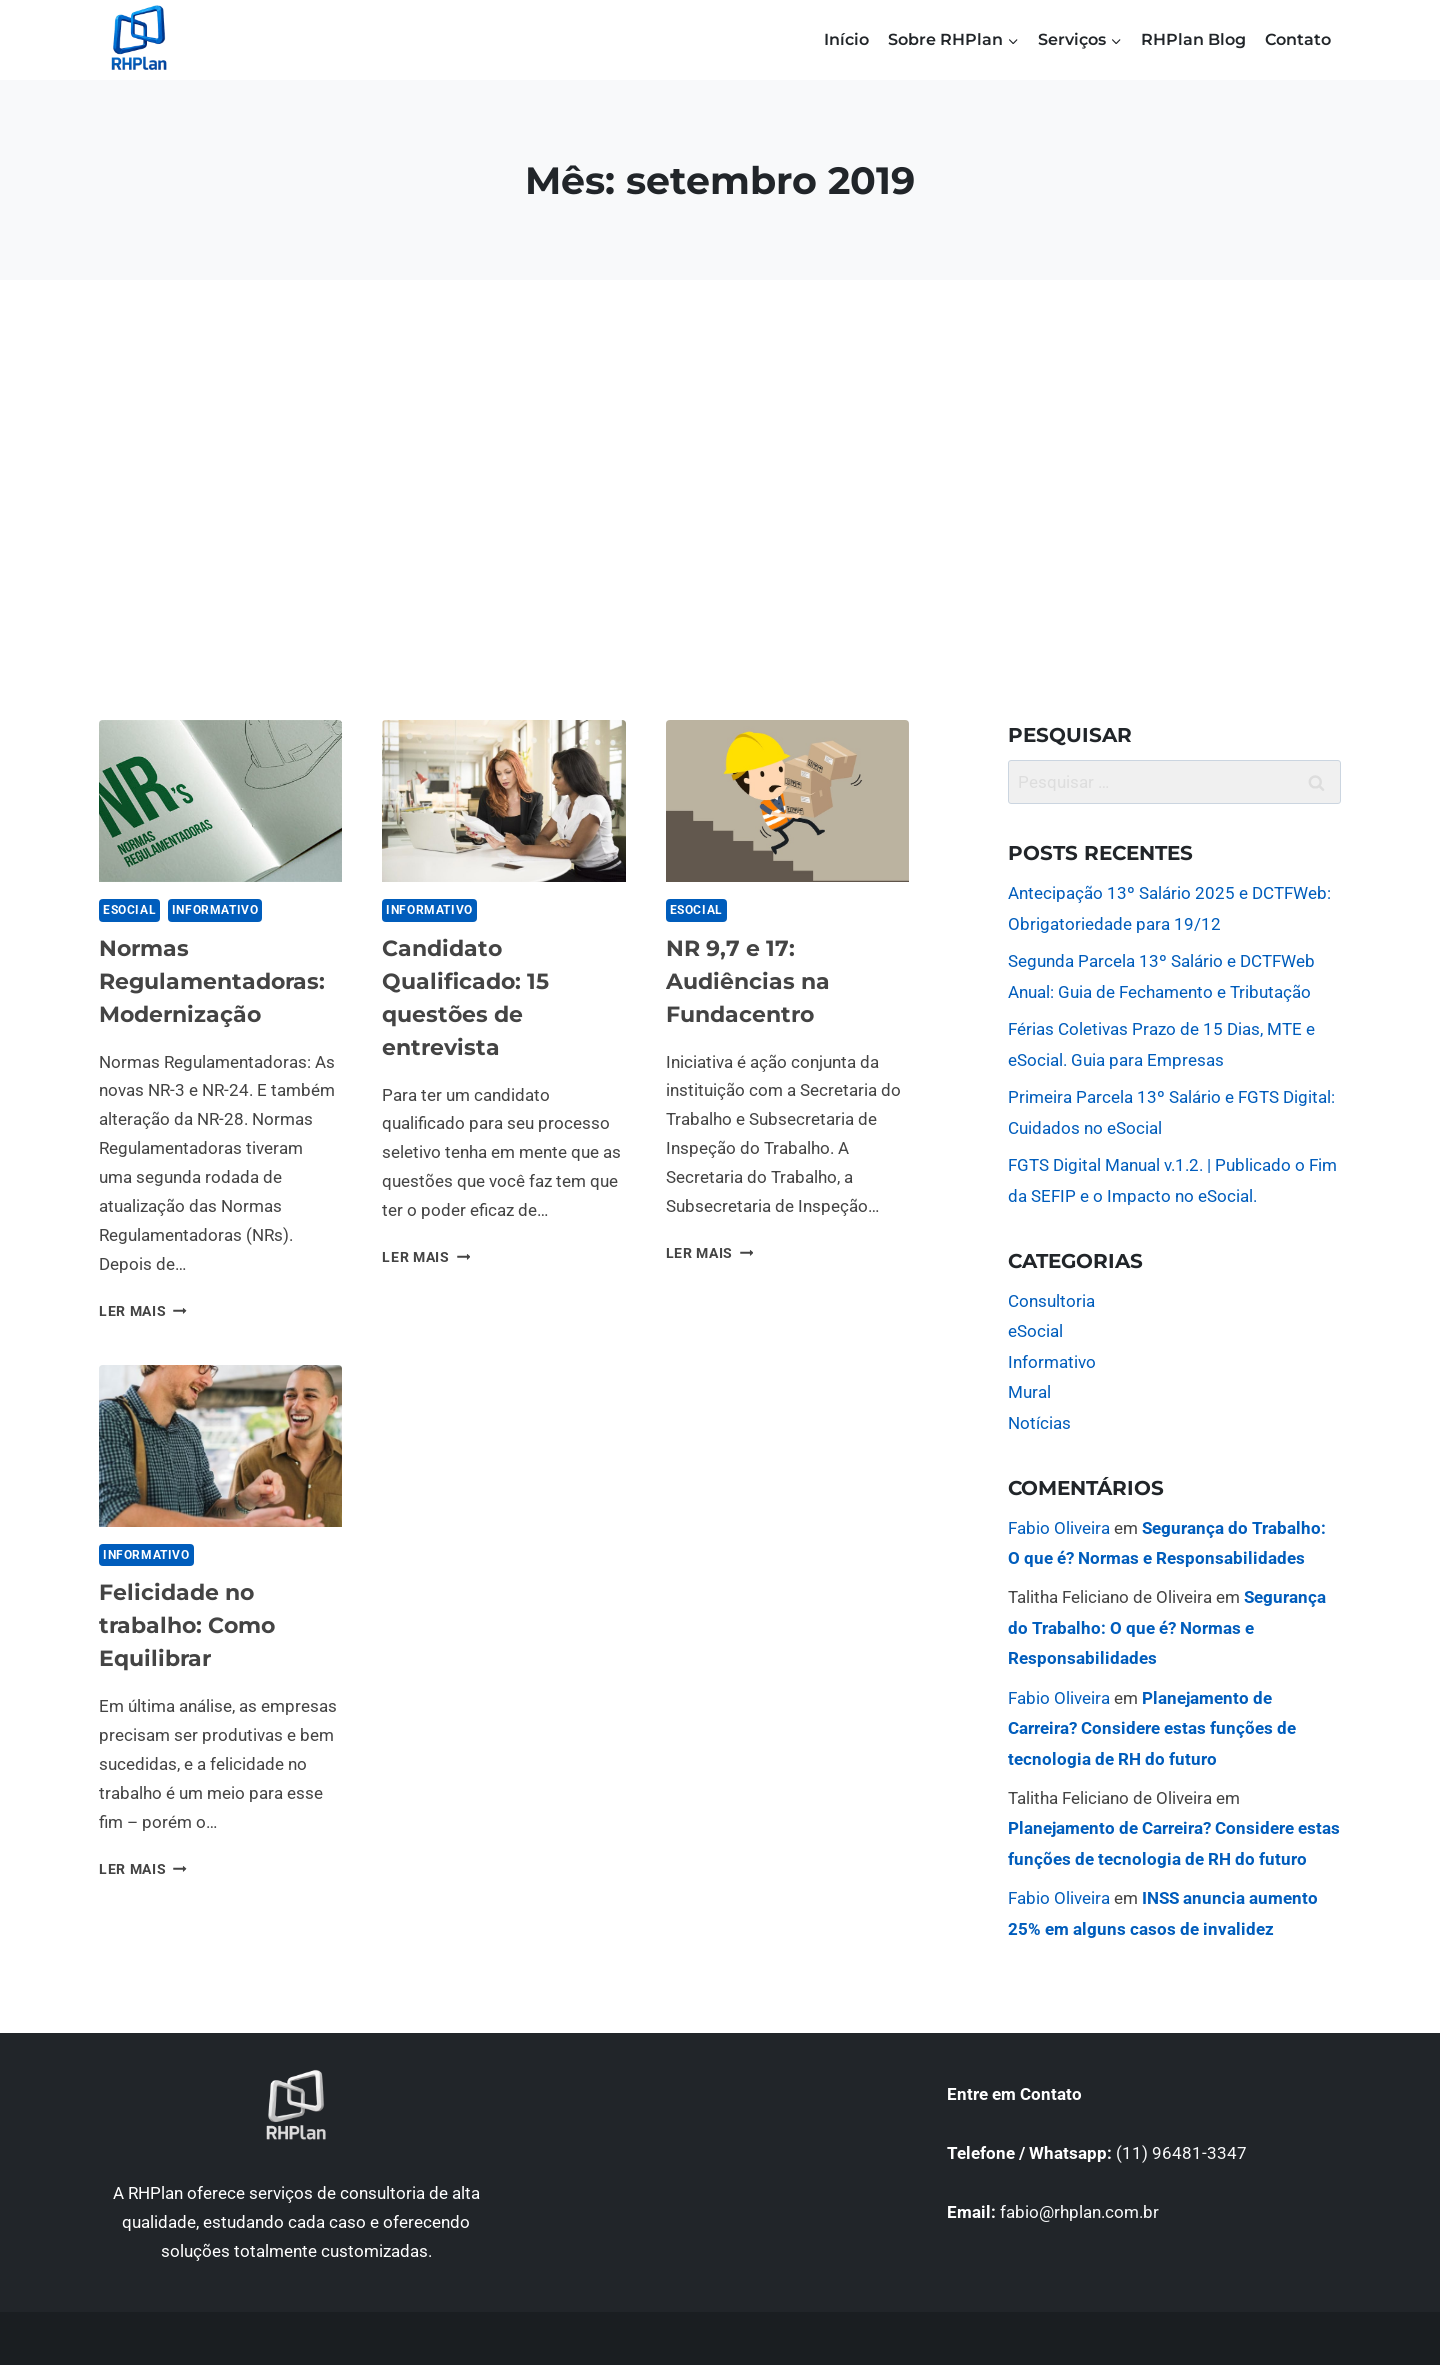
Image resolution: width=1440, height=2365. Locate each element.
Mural (1029, 1392)
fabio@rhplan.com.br (1079, 2212)
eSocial (129, 910)
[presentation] (220, 801)
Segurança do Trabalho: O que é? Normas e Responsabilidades (1167, 1627)
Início (846, 39)
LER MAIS (143, 1311)
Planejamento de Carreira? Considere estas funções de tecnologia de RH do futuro (1152, 1728)
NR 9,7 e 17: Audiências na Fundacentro (748, 981)
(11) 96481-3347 (1181, 2153)
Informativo (215, 910)
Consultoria (1051, 1301)
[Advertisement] (720, 500)
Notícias (1039, 1423)
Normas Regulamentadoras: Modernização (212, 981)
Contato (1298, 39)
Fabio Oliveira (1059, 1528)
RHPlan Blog (1193, 39)
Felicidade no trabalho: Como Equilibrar (187, 1625)
